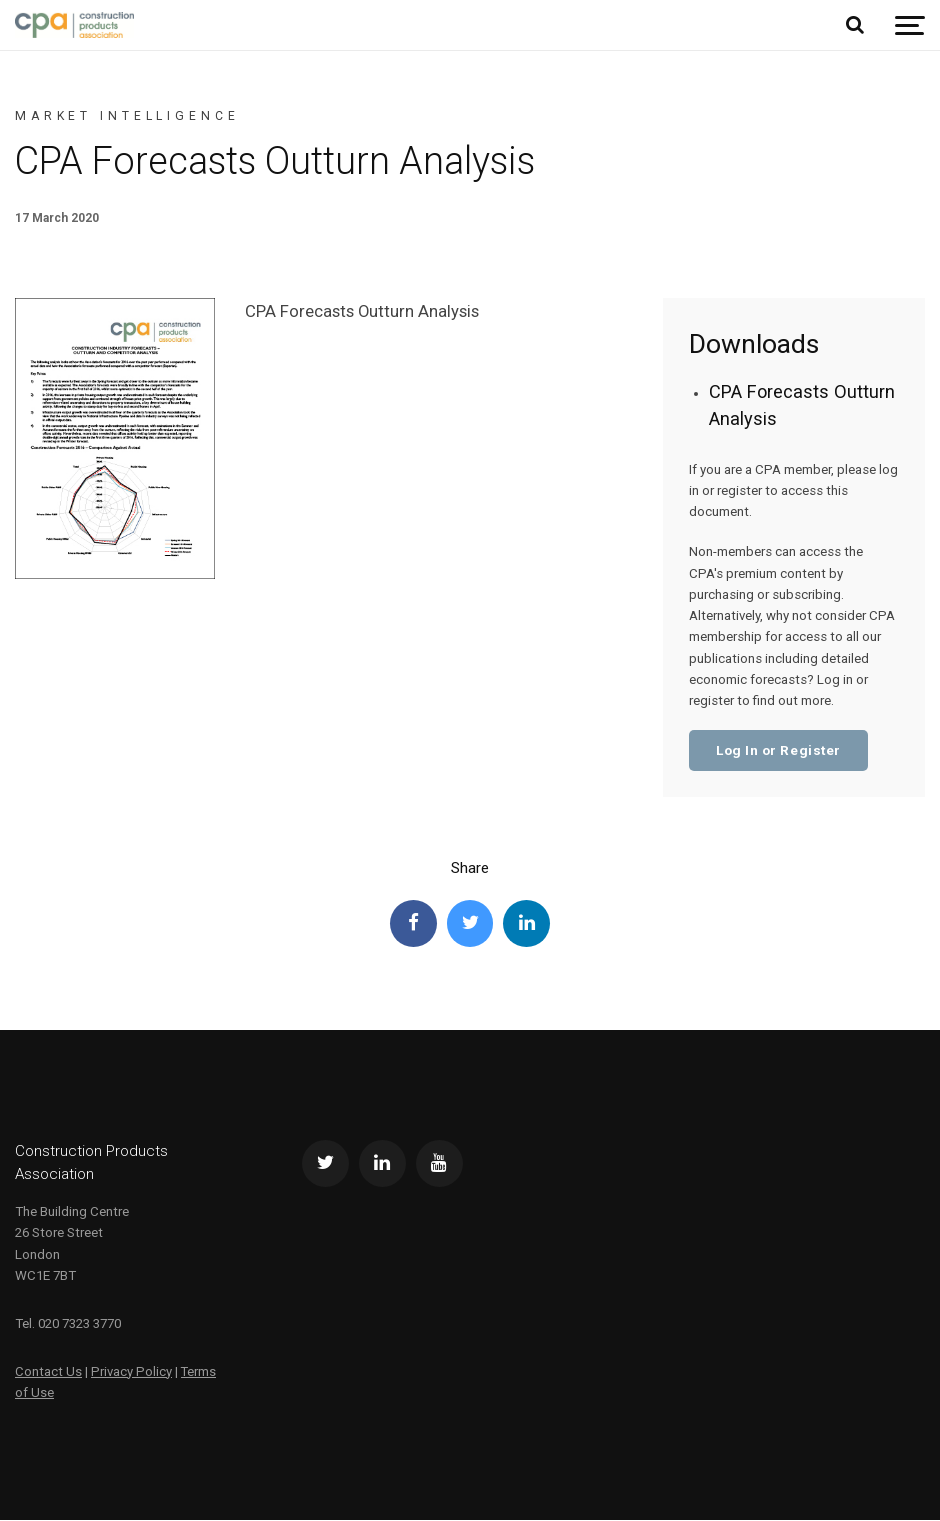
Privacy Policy (131, 1372)
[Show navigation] (910, 25)
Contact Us (48, 1372)
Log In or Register (779, 750)
